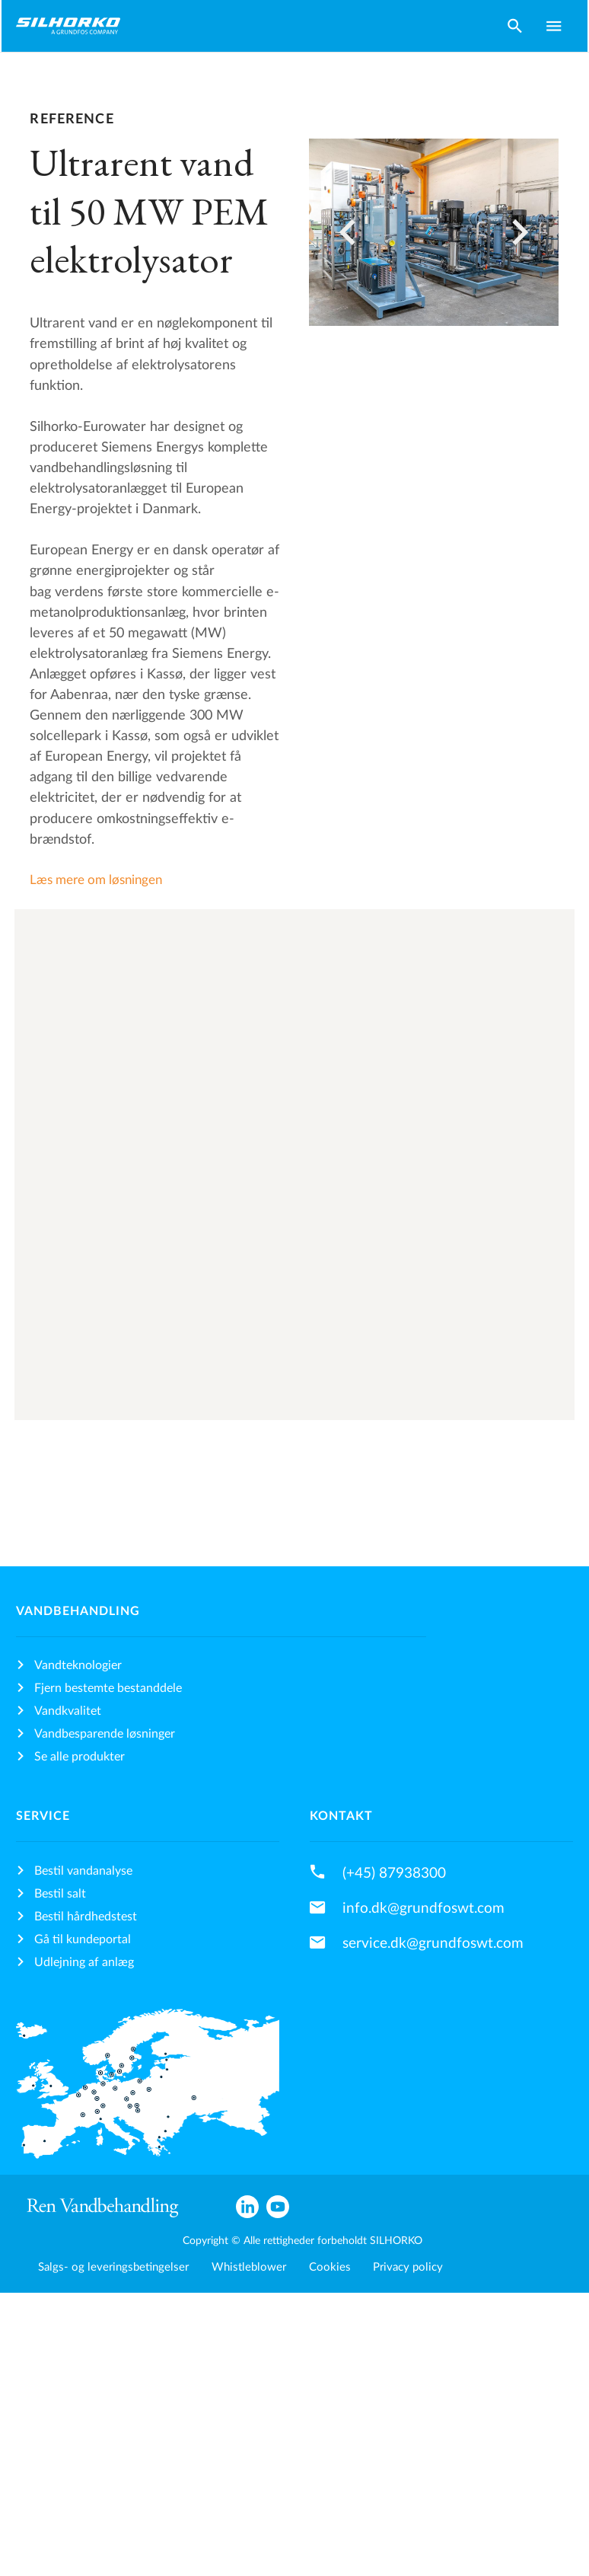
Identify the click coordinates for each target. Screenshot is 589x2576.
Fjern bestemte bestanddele (108, 1688)
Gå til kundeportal (82, 1939)
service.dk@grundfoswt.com (433, 1943)
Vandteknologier (78, 1665)
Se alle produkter (79, 1757)
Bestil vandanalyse (83, 1871)
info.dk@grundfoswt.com (423, 1908)
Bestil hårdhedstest (85, 1916)
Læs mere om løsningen (96, 879)
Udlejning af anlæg (84, 1962)
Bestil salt (60, 1894)
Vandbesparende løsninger (104, 1734)
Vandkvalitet (67, 1711)
